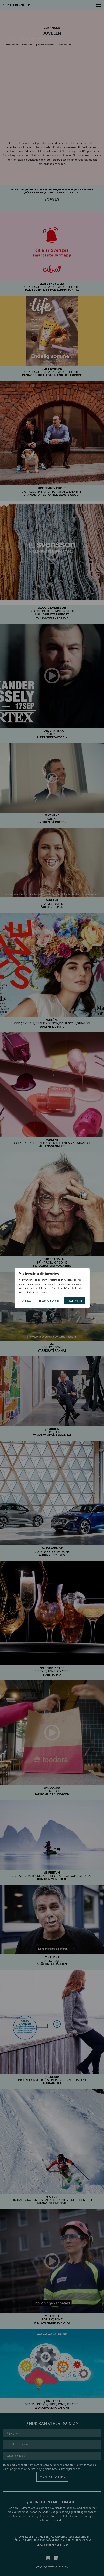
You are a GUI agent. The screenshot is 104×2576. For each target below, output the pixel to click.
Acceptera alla (74, 1300)
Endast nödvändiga (49, 1300)
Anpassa (26, 1300)
